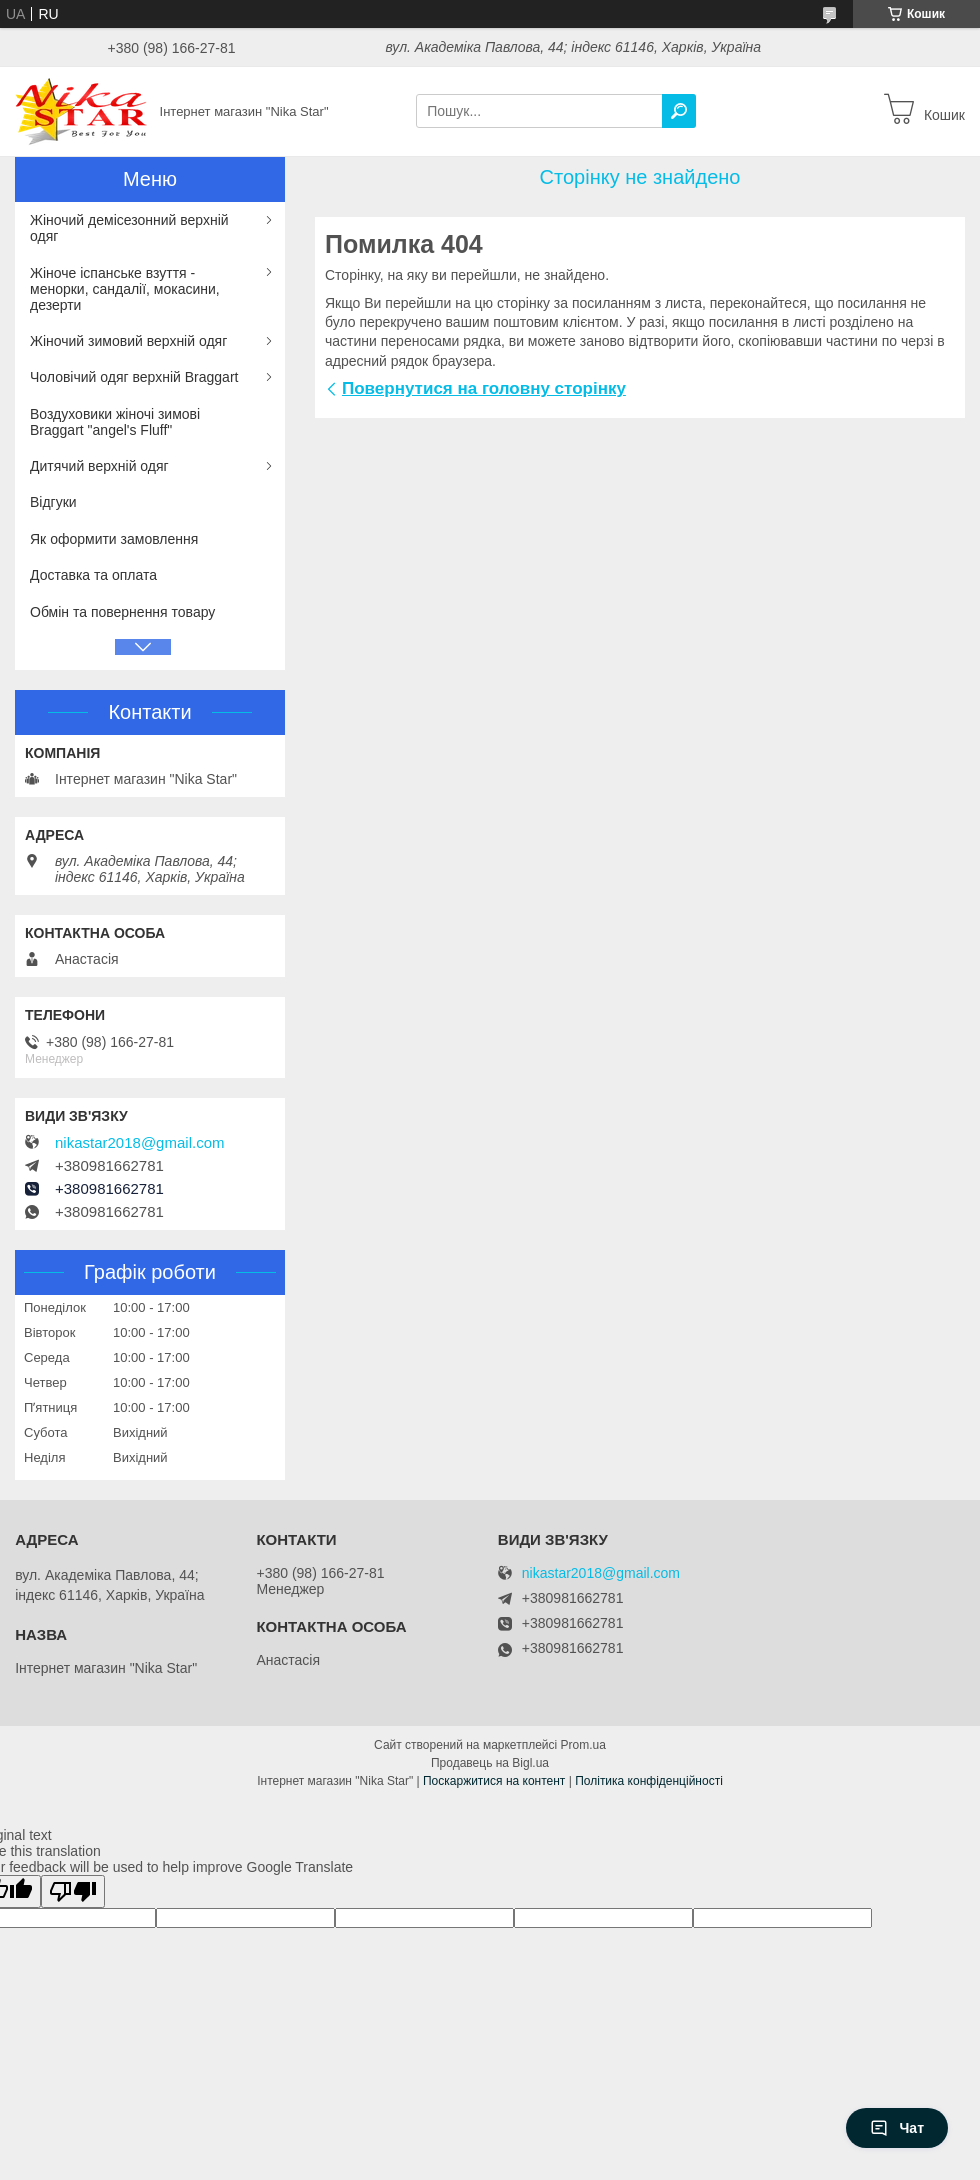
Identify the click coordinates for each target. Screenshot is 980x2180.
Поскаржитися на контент (494, 1781)
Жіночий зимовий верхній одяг (128, 341)
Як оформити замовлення (114, 539)
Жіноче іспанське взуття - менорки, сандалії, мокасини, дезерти (125, 289)
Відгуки (53, 502)
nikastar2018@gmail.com (139, 1143)
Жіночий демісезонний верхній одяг (129, 228)
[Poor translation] (73, 1891)
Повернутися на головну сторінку (484, 388)
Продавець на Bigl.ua (490, 1763)
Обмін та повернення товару (122, 612)
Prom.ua (583, 1745)
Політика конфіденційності (649, 1781)
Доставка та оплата (93, 575)
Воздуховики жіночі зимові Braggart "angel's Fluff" (115, 422)
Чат (897, 2128)
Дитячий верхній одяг (99, 466)
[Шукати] (679, 111)
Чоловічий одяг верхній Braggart (134, 377)
